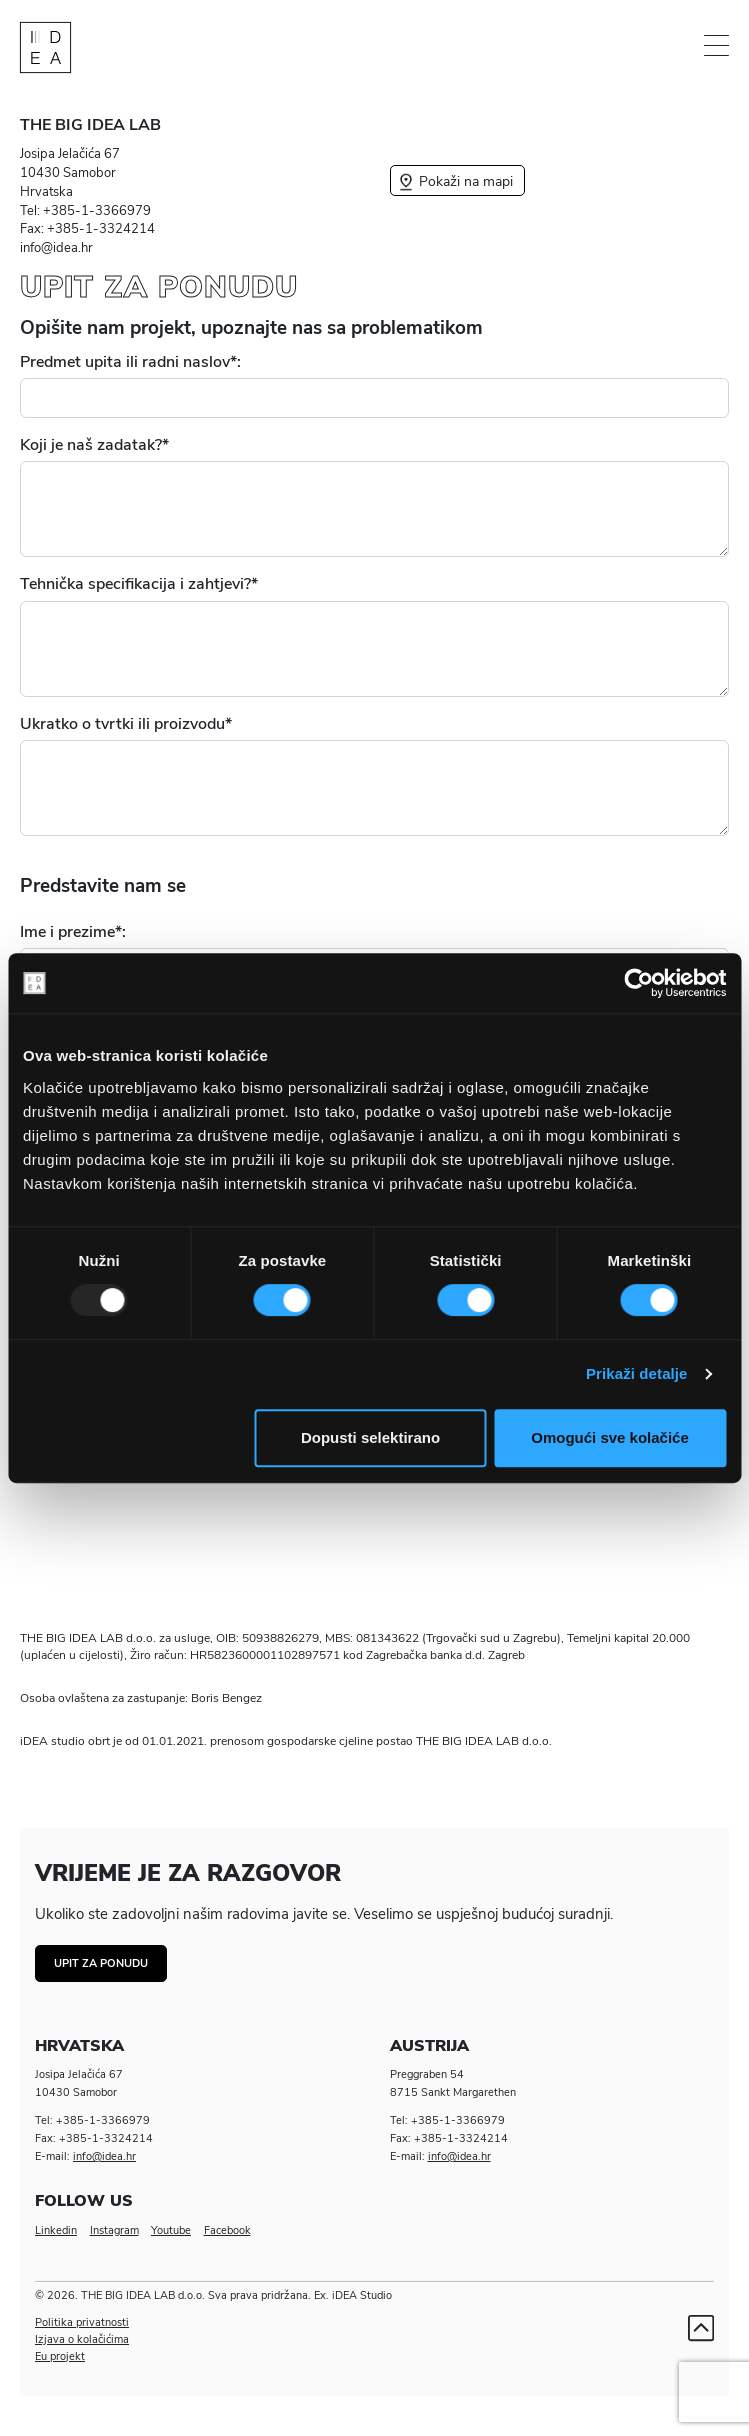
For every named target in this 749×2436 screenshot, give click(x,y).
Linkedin (56, 2230)
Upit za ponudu (101, 1963)
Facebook (227, 2230)
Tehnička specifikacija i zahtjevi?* (139, 584)
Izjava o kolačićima (82, 2339)
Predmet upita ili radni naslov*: (130, 362)
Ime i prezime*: (73, 932)
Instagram (114, 2230)
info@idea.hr (104, 2156)
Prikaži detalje (637, 1373)
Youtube (171, 2230)
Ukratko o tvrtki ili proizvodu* (126, 724)
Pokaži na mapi (454, 181)
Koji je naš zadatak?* (94, 445)
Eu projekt (60, 2356)
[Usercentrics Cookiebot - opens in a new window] (638, 983)
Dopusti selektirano (370, 1437)
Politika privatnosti (82, 2322)
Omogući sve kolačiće (610, 1437)
